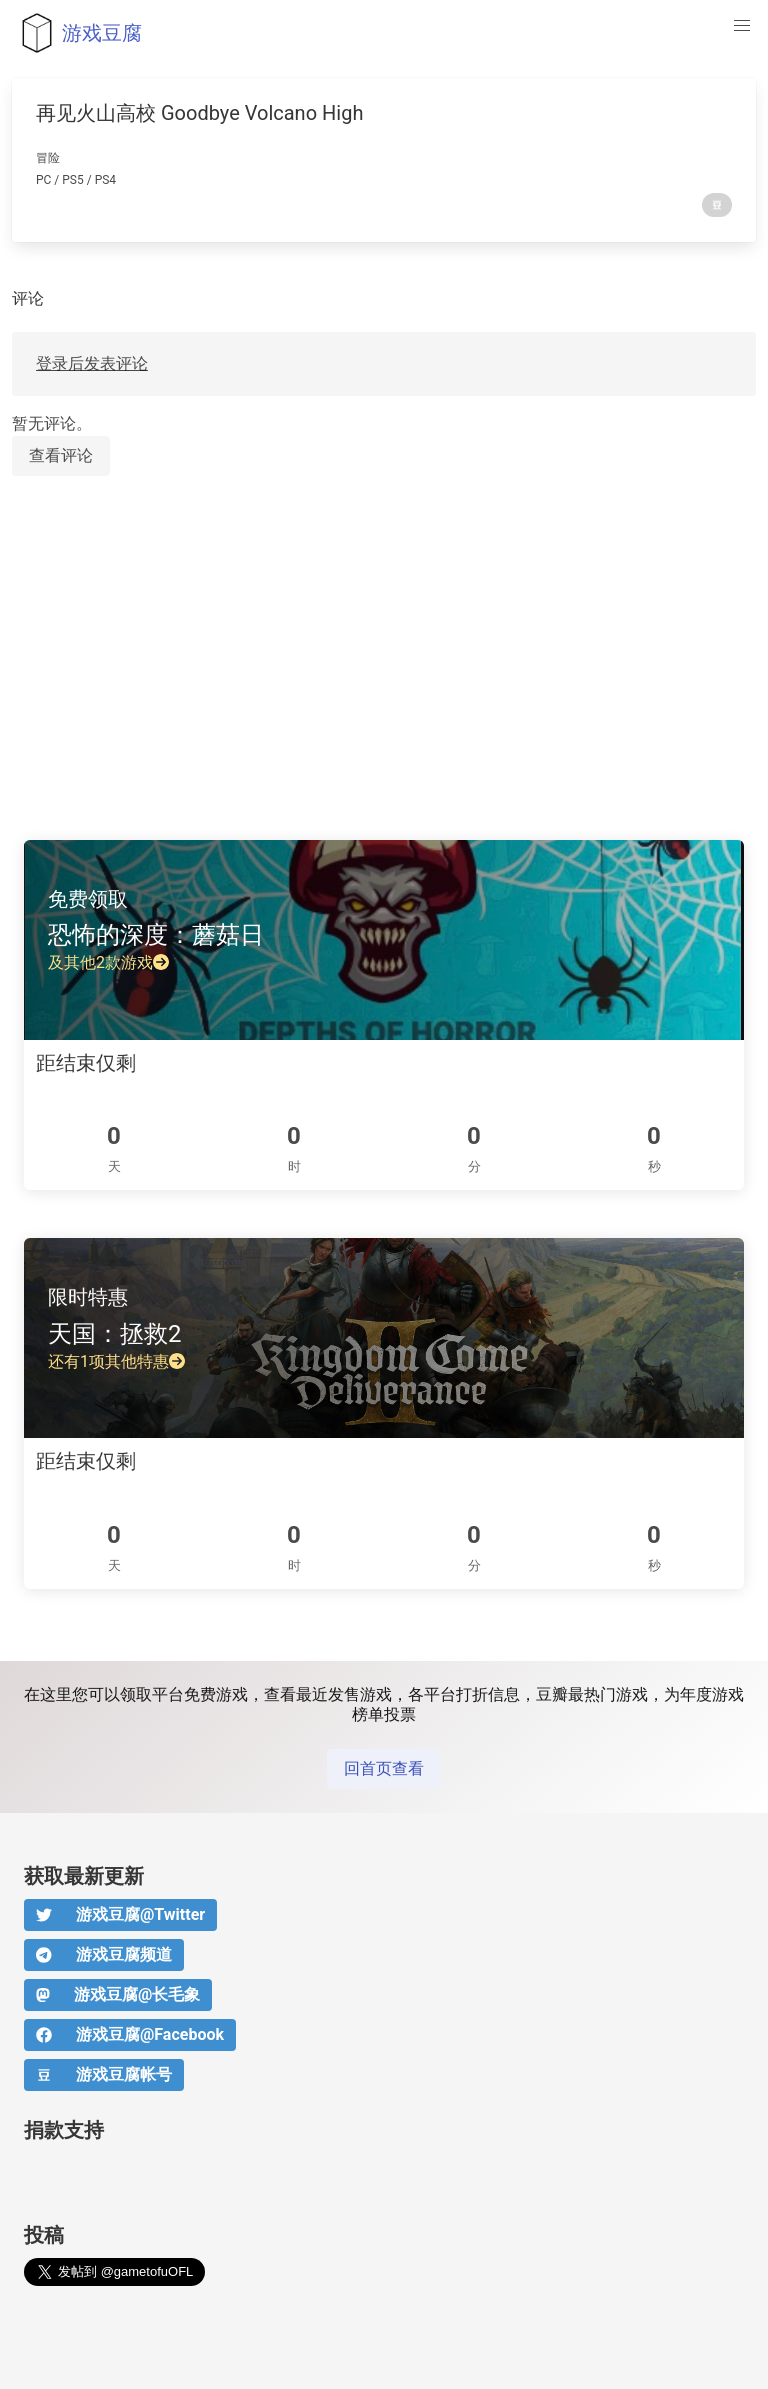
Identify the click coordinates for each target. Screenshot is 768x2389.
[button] (742, 26)
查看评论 (61, 455)
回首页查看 (384, 1768)
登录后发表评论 (92, 363)
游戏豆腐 (77, 33)
